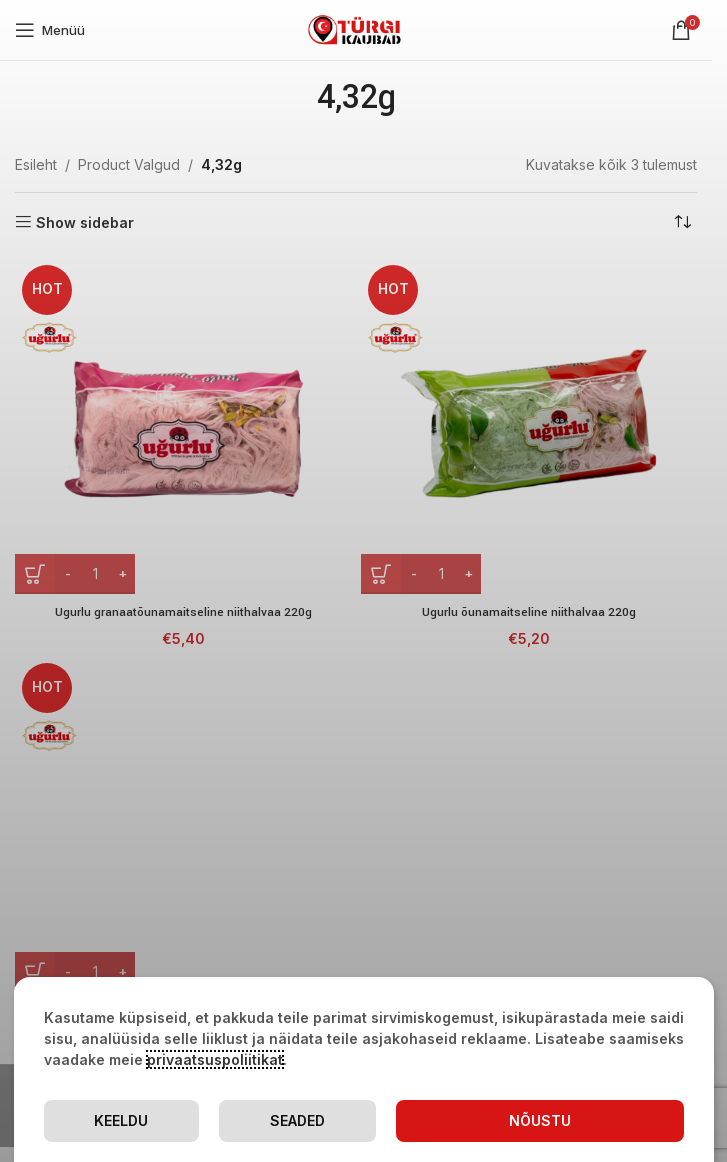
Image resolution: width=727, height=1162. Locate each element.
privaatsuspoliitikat (215, 1059)
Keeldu (121, 1120)
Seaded (297, 1120)
